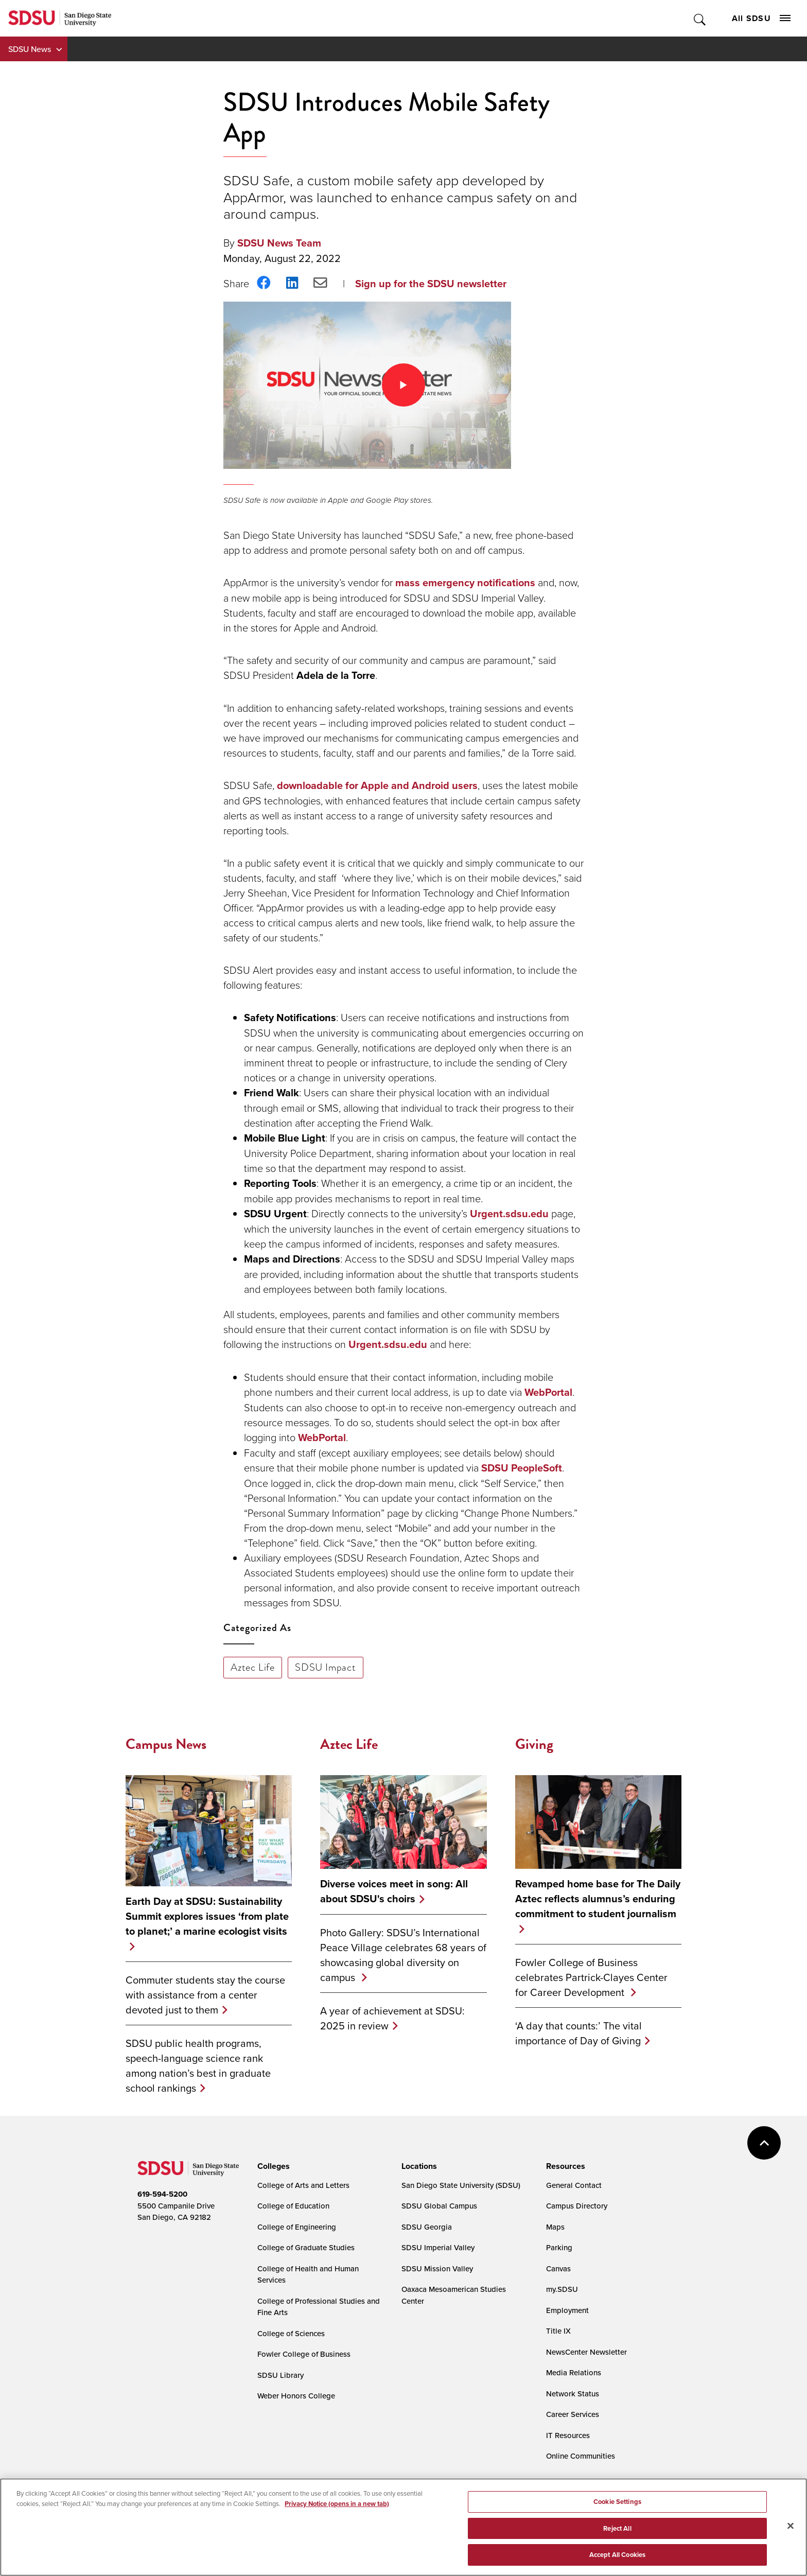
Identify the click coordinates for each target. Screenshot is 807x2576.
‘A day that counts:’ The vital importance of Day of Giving (578, 2033)
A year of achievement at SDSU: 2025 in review (392, 2018)
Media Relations (573, 2372)
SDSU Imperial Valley (438, 2247)
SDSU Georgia (426, 2226)
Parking (559, 2247)
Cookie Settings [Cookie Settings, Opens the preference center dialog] (617, 2502)
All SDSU (761, 18)
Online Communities (580, 2455)
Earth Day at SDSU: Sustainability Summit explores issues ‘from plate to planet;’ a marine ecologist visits (207, 1916)
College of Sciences (291, 2333)
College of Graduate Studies (306, 2247)
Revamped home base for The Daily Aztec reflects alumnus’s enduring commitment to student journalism (597, 1899)
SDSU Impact (325, 1667)
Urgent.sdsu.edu (509, 1213)
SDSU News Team (279, 243)
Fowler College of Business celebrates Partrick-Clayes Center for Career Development (591, 1977)
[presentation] (272, 2166)
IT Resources (568, 2435)
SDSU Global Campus (439, 2205)
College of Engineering (296, 2226)
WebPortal (548, 1392)
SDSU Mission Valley (437, 2268)
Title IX (558, 2330)
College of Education (293, 2205)
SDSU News (29, 49)
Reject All (617, 2528)
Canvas (558, 2268)
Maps (555, 2226)
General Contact (574, 2185)
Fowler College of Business (303, 2354)
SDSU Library (280, 2375)
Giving (534, 1744)
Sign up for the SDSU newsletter (430, 283)
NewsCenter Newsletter (586, 2351)
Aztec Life (253, 1667)
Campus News (166, 1744)
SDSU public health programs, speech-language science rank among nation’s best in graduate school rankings (198, 2065)
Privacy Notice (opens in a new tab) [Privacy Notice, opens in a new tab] (337, 2504)
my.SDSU (562, 2289)
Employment (567, 2310)
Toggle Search (700, 18)
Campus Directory (576, 2205)
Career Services (572, 2414)
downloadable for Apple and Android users (377, 785)
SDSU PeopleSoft (521, 1468)
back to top (764, 2143)
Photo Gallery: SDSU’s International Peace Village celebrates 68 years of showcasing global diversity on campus (403, 1955)
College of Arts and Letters (303, 2185)
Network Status (572, 2393)
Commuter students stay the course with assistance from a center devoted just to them (205, 1994)
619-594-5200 (162, 2194)
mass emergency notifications (465, 582)
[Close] (790, 2526)
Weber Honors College (296, 2395)
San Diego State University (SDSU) (460, 2185)
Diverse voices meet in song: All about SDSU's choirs (394, 1891)
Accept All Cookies (617, 2555)
